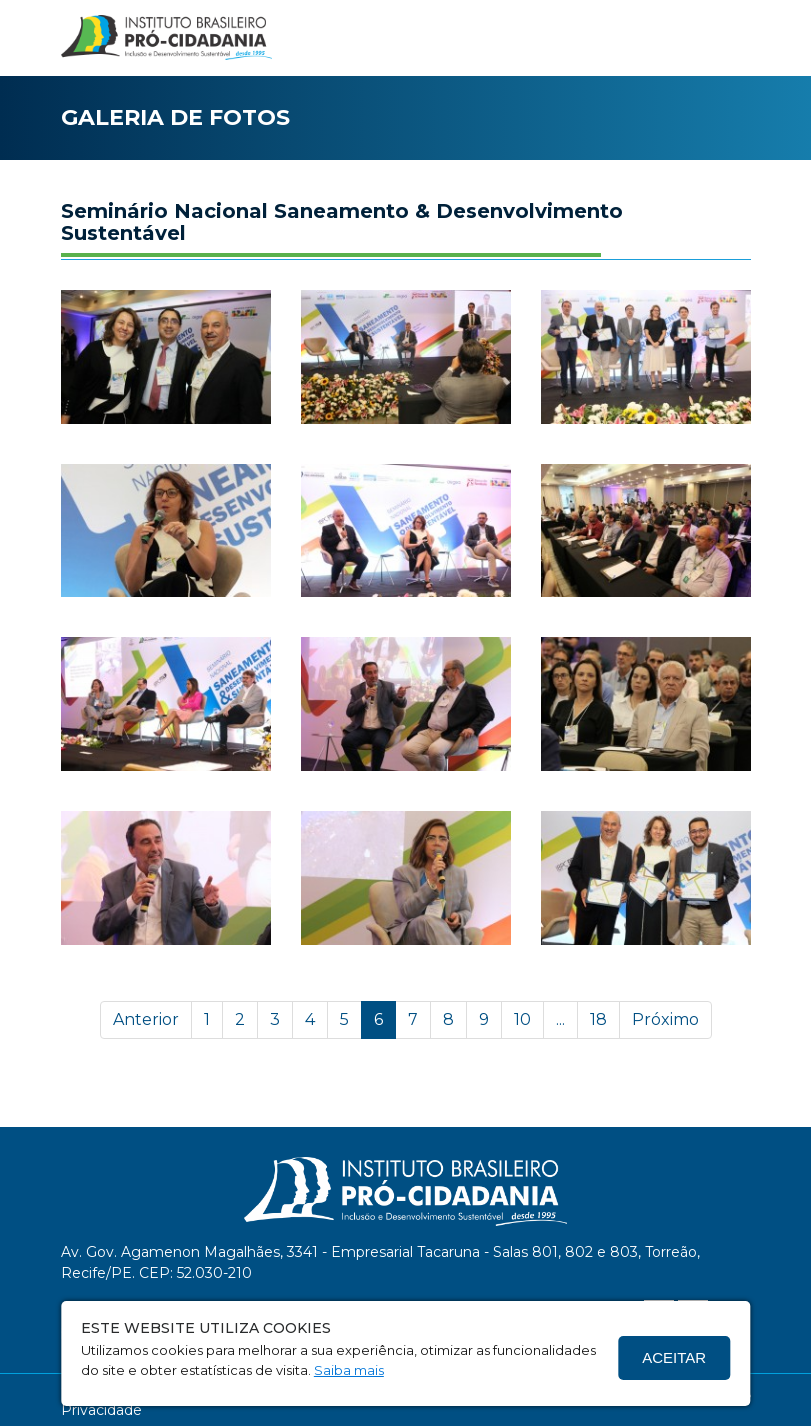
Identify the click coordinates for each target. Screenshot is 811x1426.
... (560, 1019)
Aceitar (674, 1357)
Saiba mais (349, 1370)
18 (598, 1019)
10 (522, 1019)
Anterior (146, 1019)
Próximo (665, 1019)
